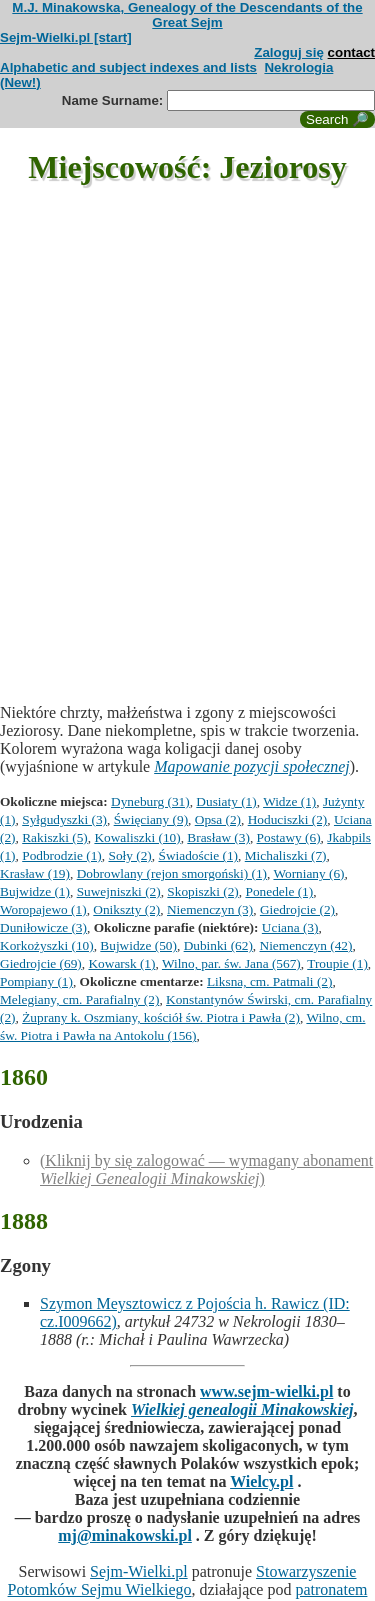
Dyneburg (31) (150, 801)
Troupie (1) (337, 963)
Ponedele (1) (279, 891)
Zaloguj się (289, 52)
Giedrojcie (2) (297, 909)
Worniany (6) (308, 873)
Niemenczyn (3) (210, 909)
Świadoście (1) (198, 855)
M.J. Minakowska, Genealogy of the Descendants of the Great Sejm (187, 15)
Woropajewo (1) (43, 909)
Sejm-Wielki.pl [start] (66, 37)
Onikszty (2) (126, 909)
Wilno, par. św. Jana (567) (231, 963)
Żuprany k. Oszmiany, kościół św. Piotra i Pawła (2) (161, 1017)
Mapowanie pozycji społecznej (252, 766)
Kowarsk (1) (121, 963)
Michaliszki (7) (286, 855)
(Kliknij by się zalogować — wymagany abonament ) (206, 1169)
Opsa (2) (218, 819)
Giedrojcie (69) (41, 963)
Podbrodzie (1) (62, 855)
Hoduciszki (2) (288, 819)
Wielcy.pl (261, 1481)
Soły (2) (129, 855)
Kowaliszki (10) (137, 837)
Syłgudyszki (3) (64, 819)
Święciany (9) (151, 819)
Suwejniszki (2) (119, 891)
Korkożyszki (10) (47, 945)
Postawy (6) (289, 837)
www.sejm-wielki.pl (266, 1391)
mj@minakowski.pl (125, 1535)
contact (351, 52)
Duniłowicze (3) (43, 927)
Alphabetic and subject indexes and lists (128, 67)
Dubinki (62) (218, 945)
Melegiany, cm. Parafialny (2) (79, 999)
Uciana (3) (290, 927)
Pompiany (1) (36, 981)
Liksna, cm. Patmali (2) (269, 981)
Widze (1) (289, 801)
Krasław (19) (35, 873)
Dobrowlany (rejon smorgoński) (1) (172, 873)
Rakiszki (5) (55, 837)
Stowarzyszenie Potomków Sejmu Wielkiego (182, 1580)
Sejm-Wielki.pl (139, 1571)
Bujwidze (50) (138, 945)
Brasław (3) (218, 837)
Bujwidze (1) (35, 891)
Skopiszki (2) (202, 891)
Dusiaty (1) (226, 801)
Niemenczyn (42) (306, 945)
